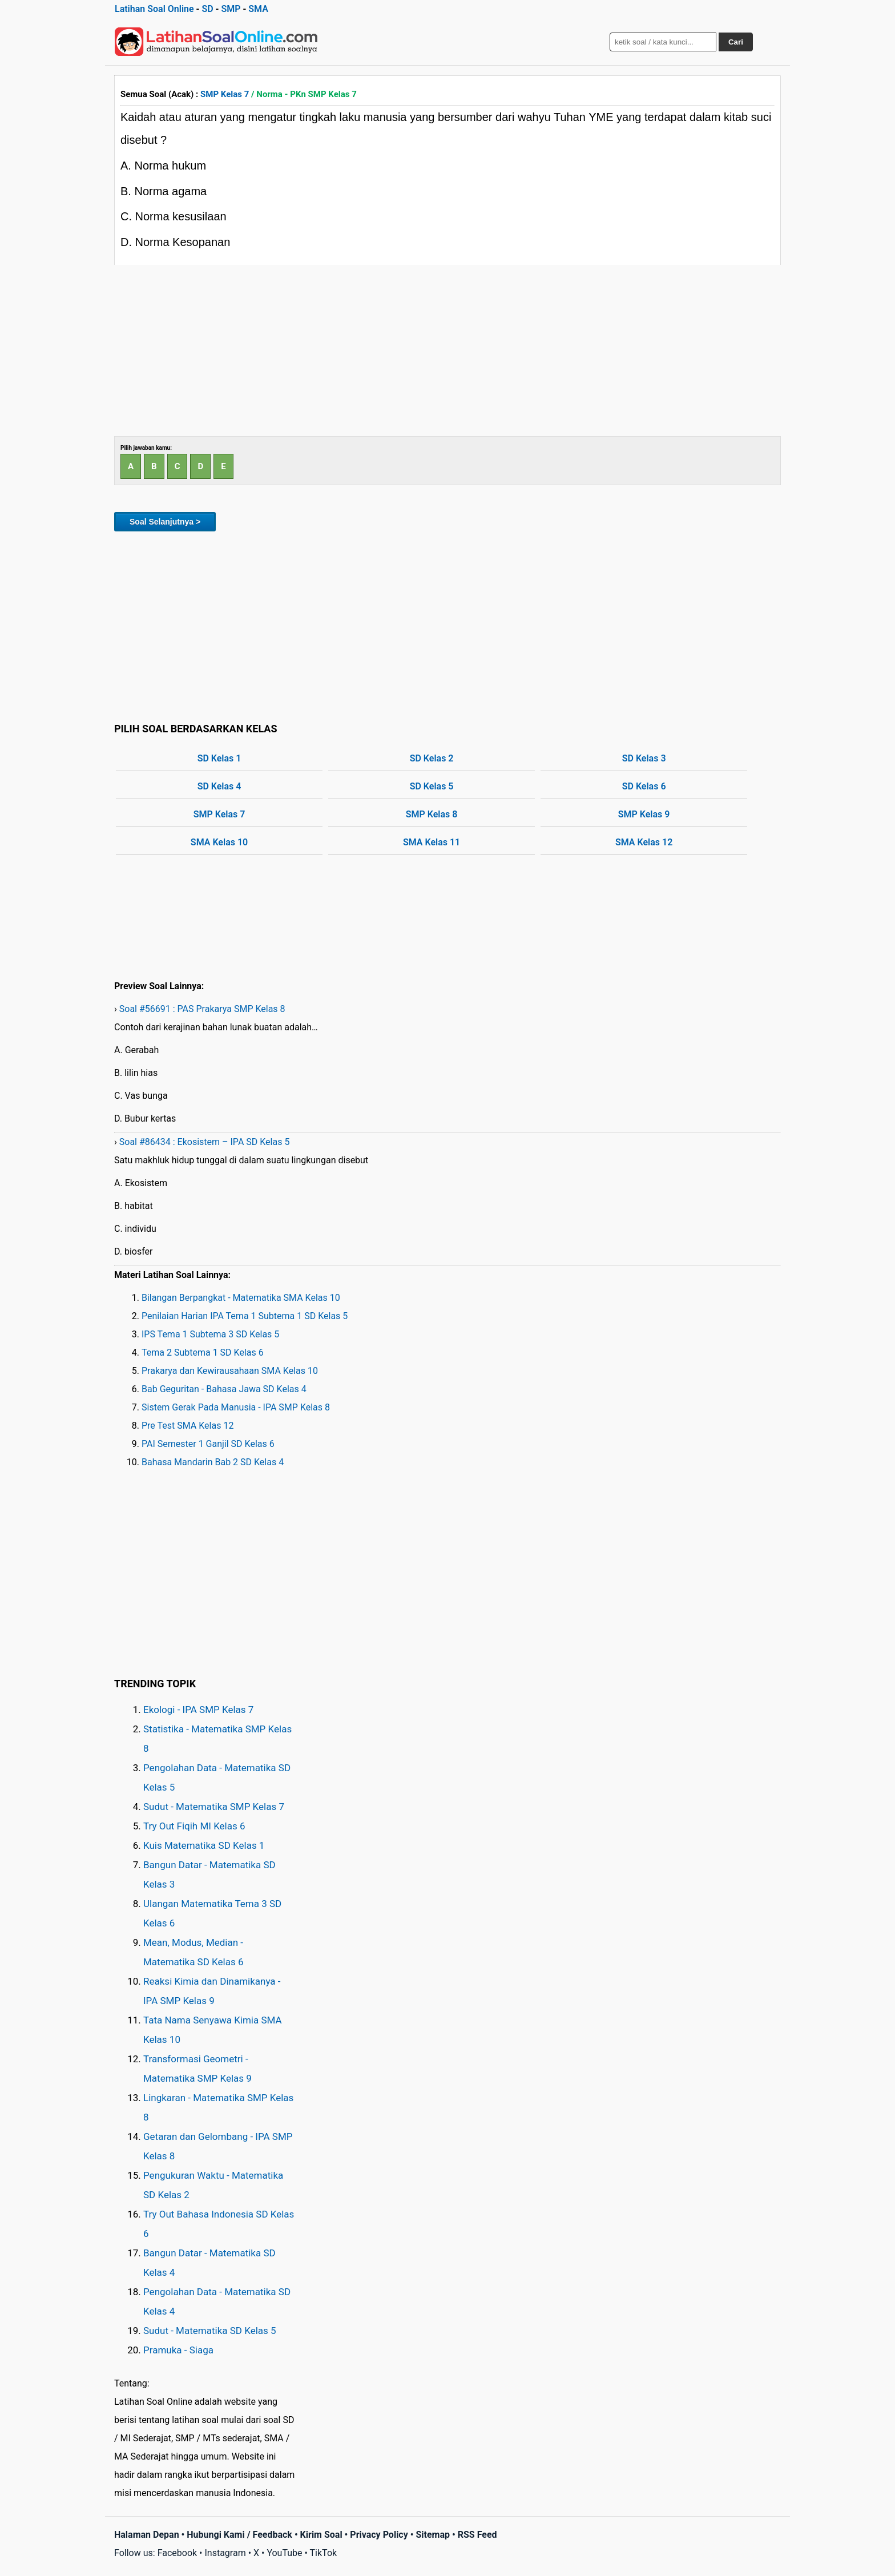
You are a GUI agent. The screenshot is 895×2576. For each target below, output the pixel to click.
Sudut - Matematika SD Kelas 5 (209, 2330)
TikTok (323, 2552)
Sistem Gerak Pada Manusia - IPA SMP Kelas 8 (236, 1407)
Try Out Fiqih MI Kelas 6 (194, 1826)
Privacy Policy (379, 2534)
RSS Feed (477, 2534)
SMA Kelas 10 (219, 842)
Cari (735, 42)
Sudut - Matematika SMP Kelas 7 (213, 1806)
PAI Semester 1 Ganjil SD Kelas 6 (208, 1443)
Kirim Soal (321, 2534)
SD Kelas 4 (219, 786)
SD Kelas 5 (432, 786)
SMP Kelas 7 (224, 94)
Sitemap (433, 2534)
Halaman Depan (146, 2534)
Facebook (177, 2552)
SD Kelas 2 (432, 758)
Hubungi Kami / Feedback (239, 2534)
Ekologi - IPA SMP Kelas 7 (198, 1709)
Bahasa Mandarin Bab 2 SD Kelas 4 (213, 1462)
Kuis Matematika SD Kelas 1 (203, 1845)
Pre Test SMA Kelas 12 (187, 1425)
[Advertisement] (447, 350)
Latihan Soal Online (154, 8)
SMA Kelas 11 (431, 842)
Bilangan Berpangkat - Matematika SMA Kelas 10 (241, 1297)
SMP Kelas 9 (644, 814)
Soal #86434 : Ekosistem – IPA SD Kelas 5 (204, 1141)
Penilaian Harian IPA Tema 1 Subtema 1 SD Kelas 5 (245, 1316)
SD (207, 8)
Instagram (224, 2552)
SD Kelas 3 (644, 758)
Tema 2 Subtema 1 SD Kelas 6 (203, 1352)
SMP (230, 8)
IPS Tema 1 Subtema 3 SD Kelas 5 (210, 1334)
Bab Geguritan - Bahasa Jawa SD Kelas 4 (224, 1389)
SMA (258, 8)
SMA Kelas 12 (643, 842)
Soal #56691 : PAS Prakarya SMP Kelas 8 (202, 1008)
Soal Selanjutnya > (165, 521)
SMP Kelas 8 (432, 814)
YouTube (284, 2552)
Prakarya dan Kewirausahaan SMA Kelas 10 (230, 1370)
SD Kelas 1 (219, 758)
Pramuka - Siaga (178, 2350)
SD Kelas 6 (644, 786)
